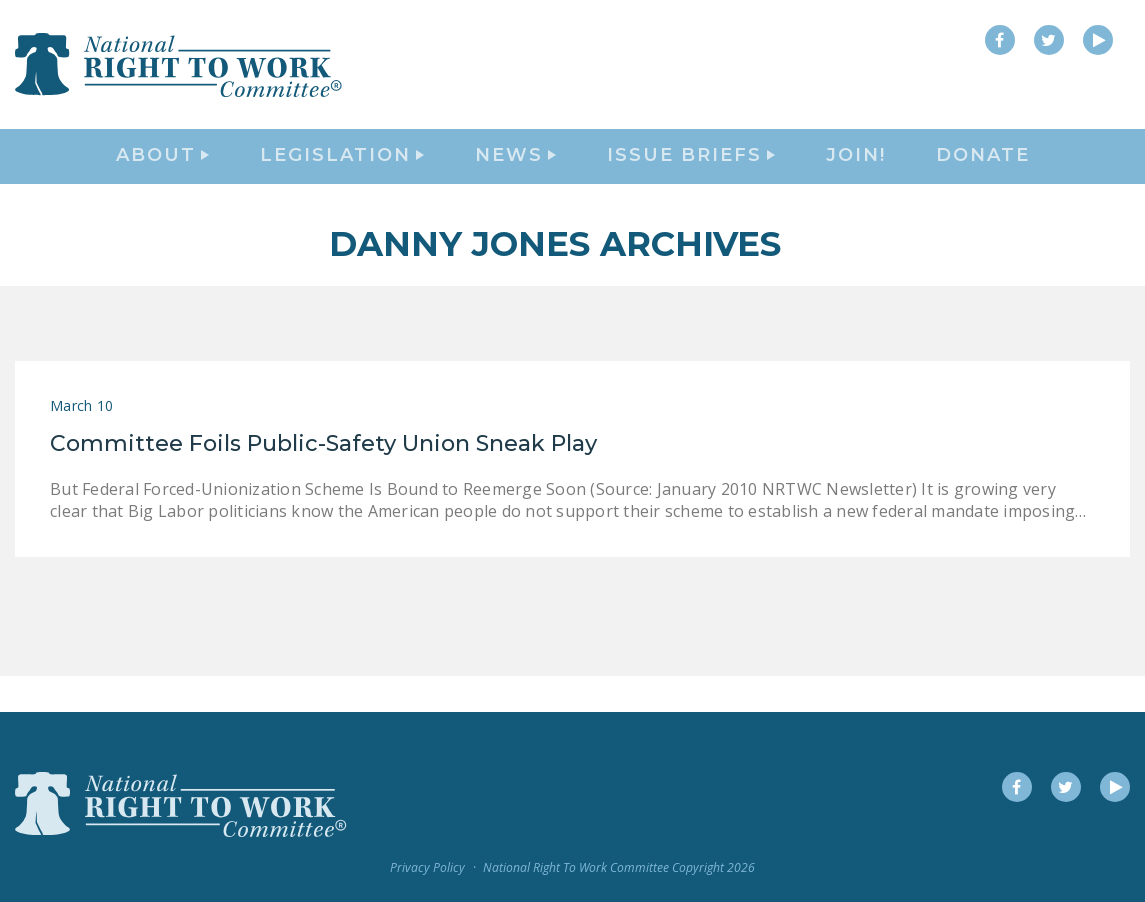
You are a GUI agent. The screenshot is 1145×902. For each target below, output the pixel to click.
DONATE (983, 176)
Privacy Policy (427, 868)
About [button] (162, 176)
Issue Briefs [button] (691, 176)
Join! (856, 176)
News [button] (515, 176)
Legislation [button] (342, 176)
